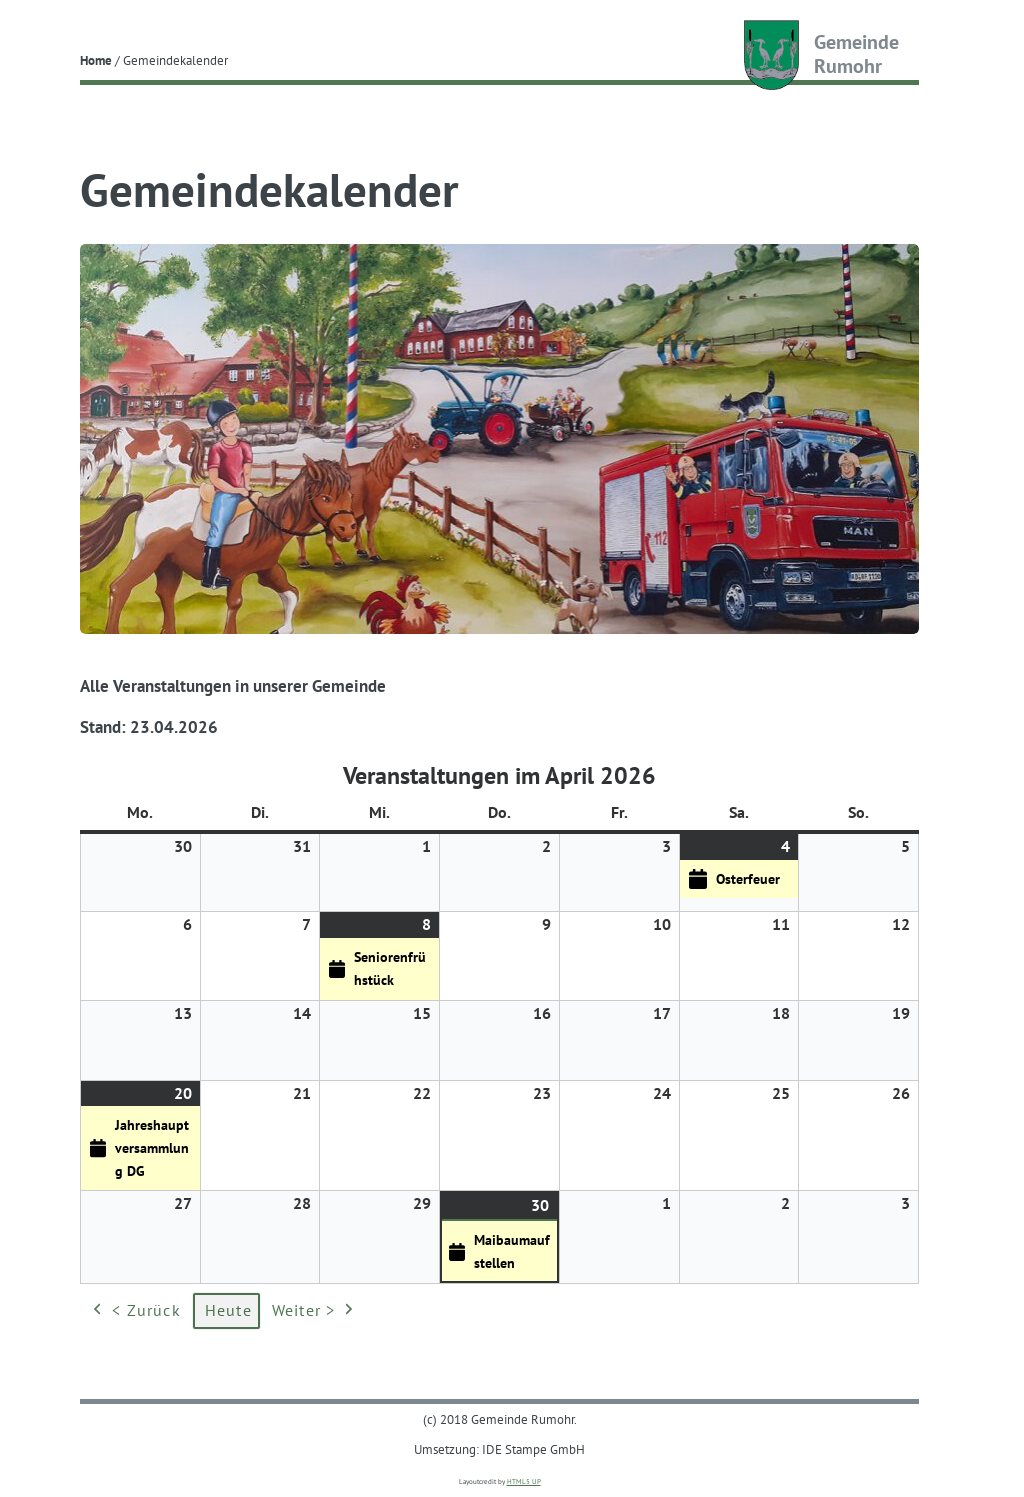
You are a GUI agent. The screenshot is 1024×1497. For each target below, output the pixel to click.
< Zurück (135, 1311)
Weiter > (315, 1311)
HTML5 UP (524, 1481)
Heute (228, 1310)
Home (96, 60)
